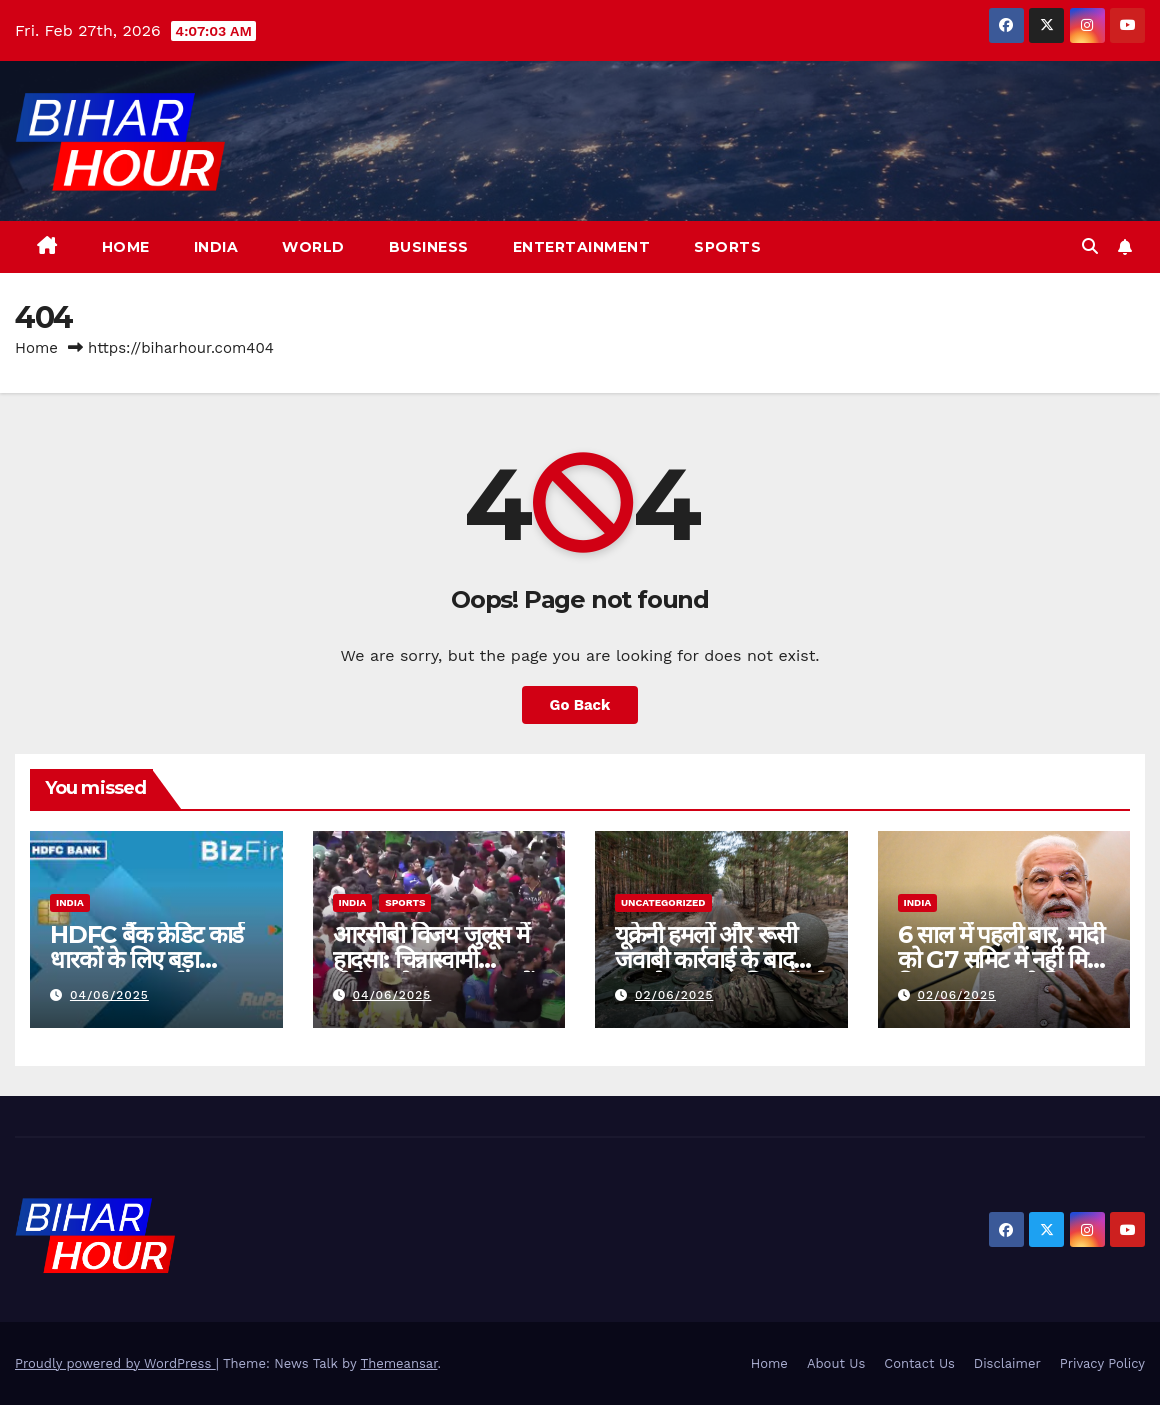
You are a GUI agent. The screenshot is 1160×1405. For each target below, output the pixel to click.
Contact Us (919, 1363)
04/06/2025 (109, 995)
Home (126, 247)
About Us (836, 1363)
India (216, 247)
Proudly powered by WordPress (115, 1363)
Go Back (580, 705)
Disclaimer (1007, 1363)
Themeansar (399, 1363)
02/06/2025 (674, 995)
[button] (1090, 246)
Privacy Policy (1102, 1363)
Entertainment (582, 247)
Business (429, 247)
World (313, 247)
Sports (727, 247)
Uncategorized (663, 902)
